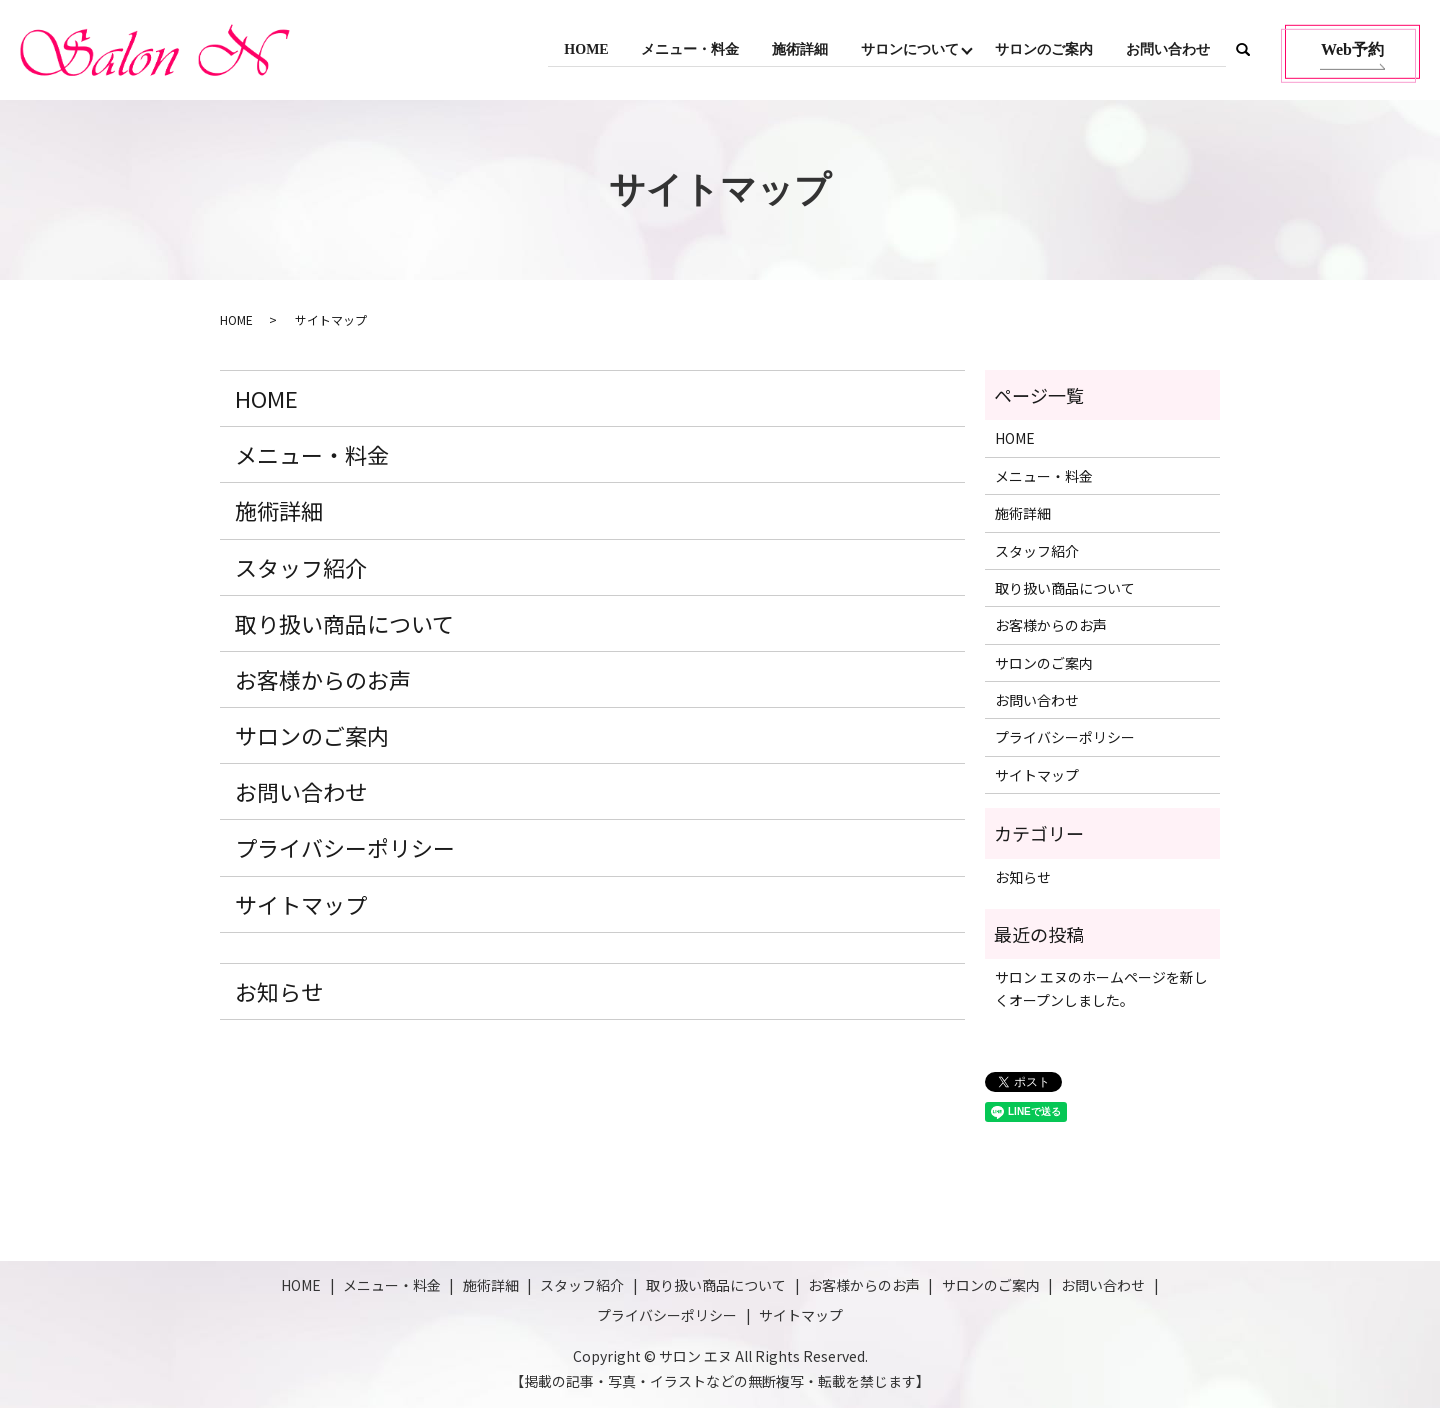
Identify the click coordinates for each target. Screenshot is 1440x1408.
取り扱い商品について (344, 623)
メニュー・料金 (686, 49)
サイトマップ (301, 904)
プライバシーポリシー (345, 847)
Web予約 (1352, 49)
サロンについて (907, 49)
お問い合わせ (1168, 49)
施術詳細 (797, 49)
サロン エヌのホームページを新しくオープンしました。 (1101, 988)
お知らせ (279, 991)
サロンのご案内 (1043, 49)
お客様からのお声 (323, 679)
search (1243, 50)
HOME (581, 49)
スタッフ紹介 (301, 567)
